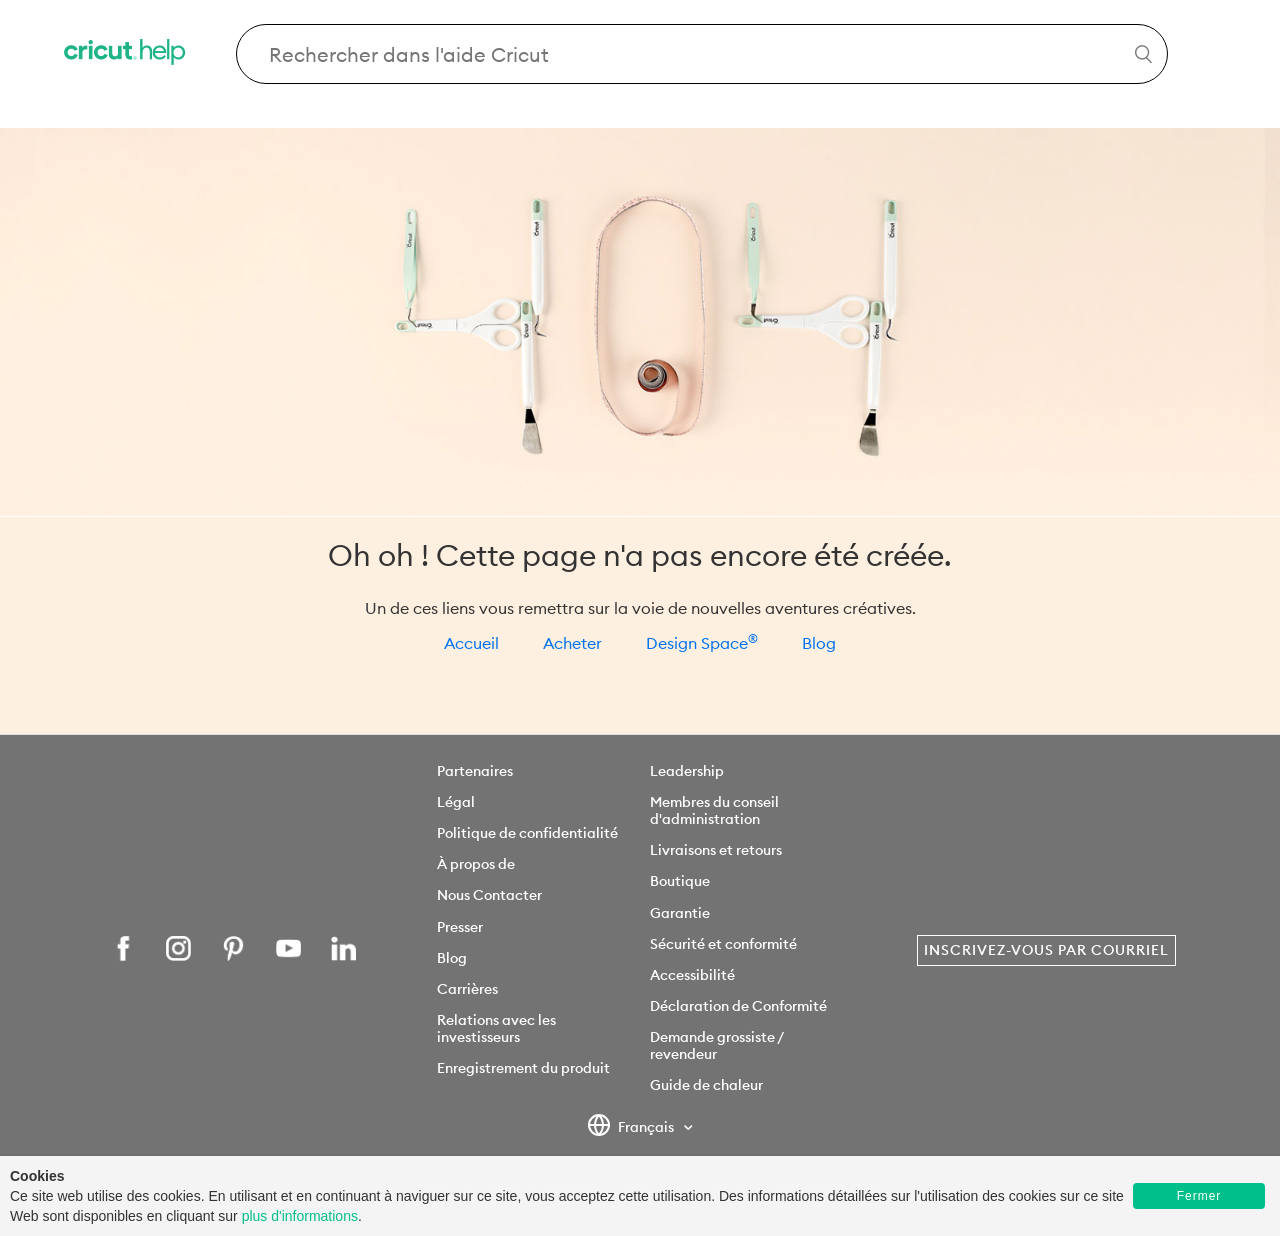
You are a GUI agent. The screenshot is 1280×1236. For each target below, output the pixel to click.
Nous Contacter (489, 895)
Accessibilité (692, 975)
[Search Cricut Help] (702, 54)
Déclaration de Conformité (738, 1006)
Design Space (702, 643)
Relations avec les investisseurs (496, 1028)
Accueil (471, 643)
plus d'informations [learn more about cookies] (300, 1216)
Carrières (467, 989)
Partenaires (475, 771)
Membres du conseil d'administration (714, 810)
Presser (460, 927)
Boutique (680, 881)
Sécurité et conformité (723, 944)
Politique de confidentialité (527, 833)
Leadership (687, 771)
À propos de (476, 864)
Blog (819, 643)
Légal (456, 802)
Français (632, 1128)
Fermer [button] (1199, 1196)
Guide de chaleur (706, 1085)
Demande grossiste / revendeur (716, 1045)
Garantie (680, 913)
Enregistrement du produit (523, 1068)
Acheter (572, 643)
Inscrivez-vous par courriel (1046, 950)
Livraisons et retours (716, 850)
